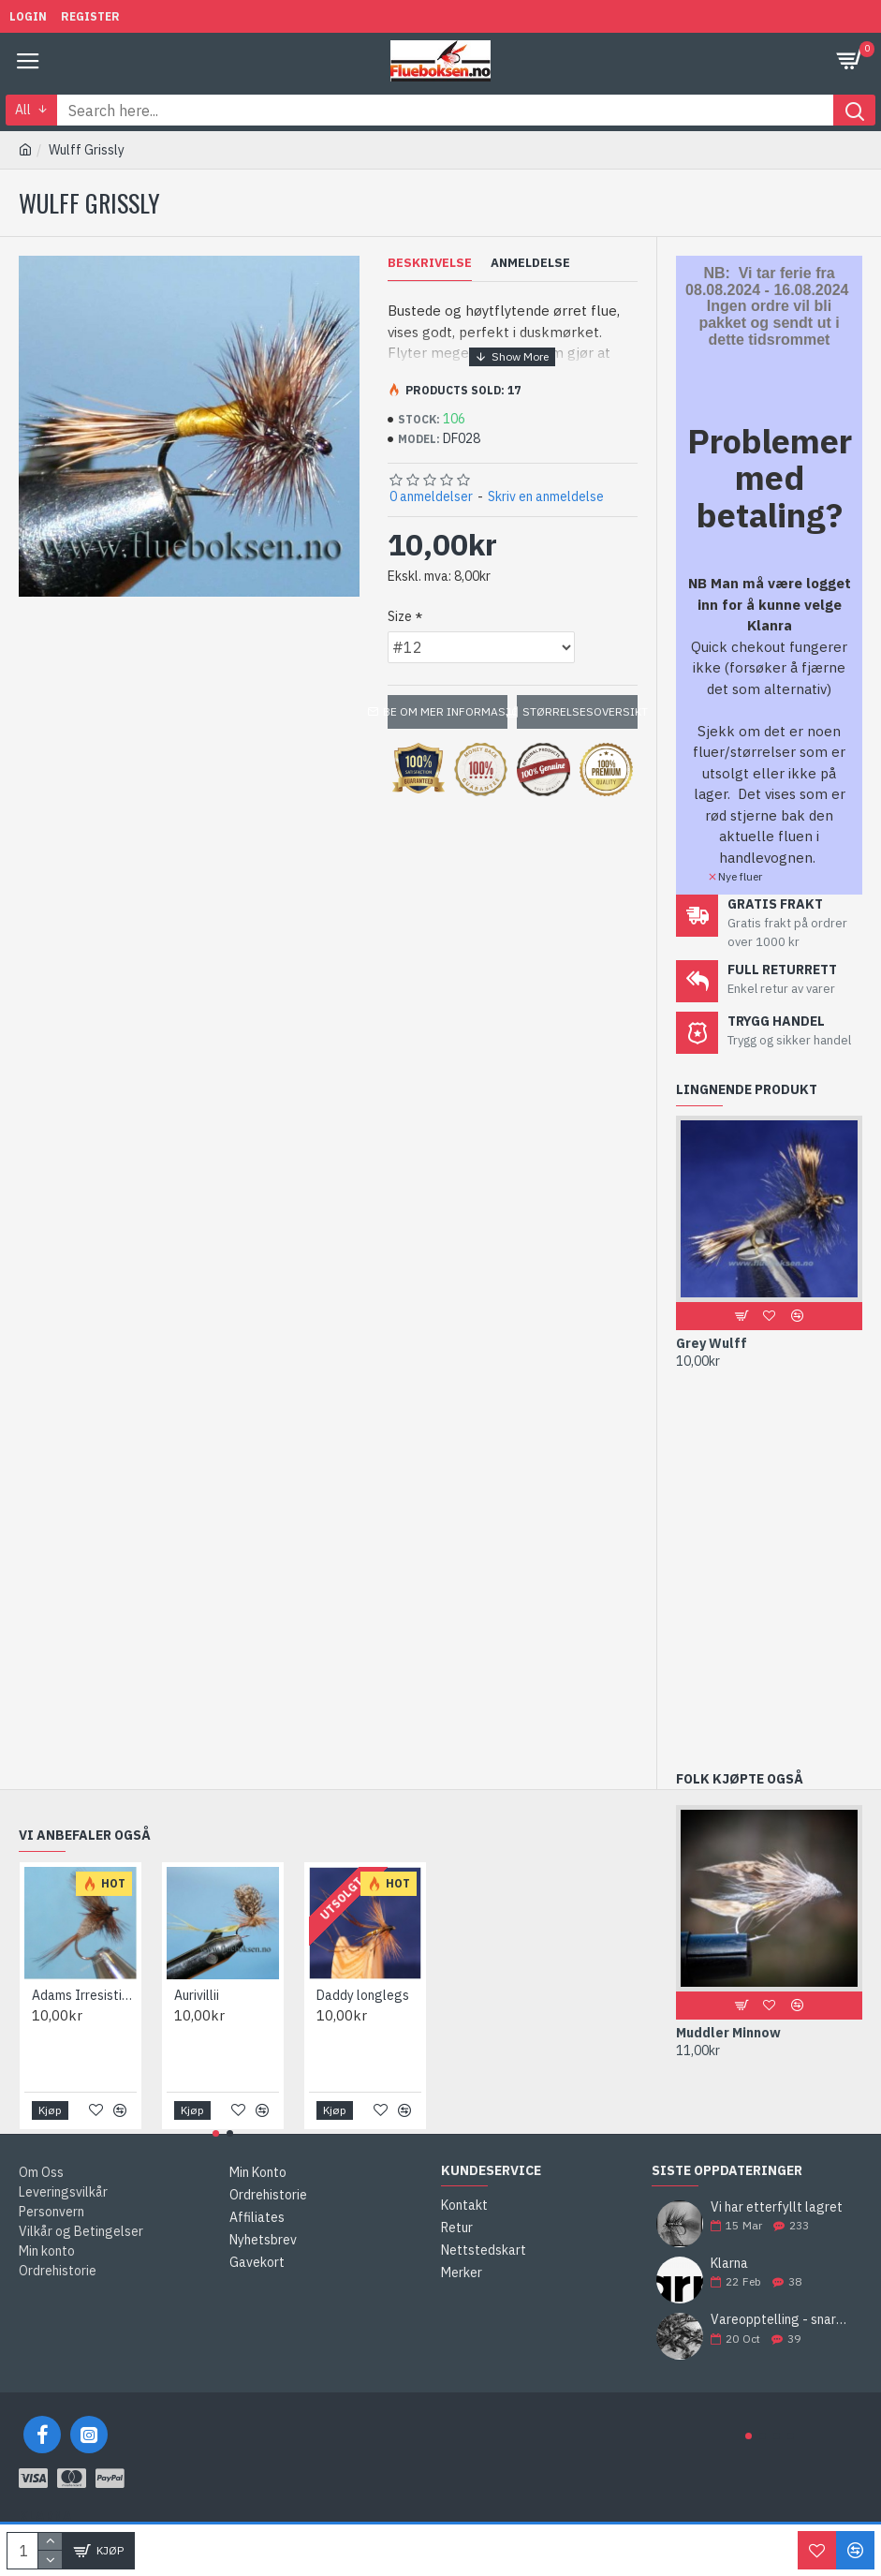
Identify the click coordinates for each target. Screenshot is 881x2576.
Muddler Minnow (728, 2032)
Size (400, 616)
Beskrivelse (430, 263)
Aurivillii (196, 1995)
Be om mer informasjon (448, 711)
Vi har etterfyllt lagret (777, 2207)
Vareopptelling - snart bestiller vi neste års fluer (780, 2320)
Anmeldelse (530, 263)
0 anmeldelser (431, 496)
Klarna (729, 2264)
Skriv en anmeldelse (546, 496)
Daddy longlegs (362, 1995)
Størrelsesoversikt (580, 711)
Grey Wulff (711, 1343)
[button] (748, 2436)
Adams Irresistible (84, 1995)
